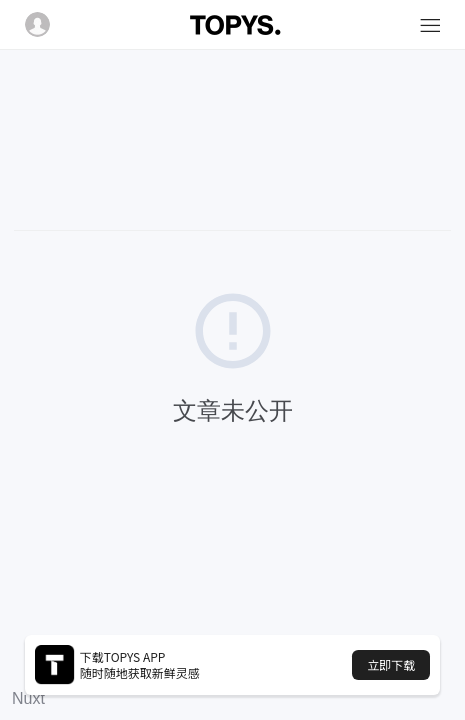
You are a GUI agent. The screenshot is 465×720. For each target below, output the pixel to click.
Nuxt (28, 698)
